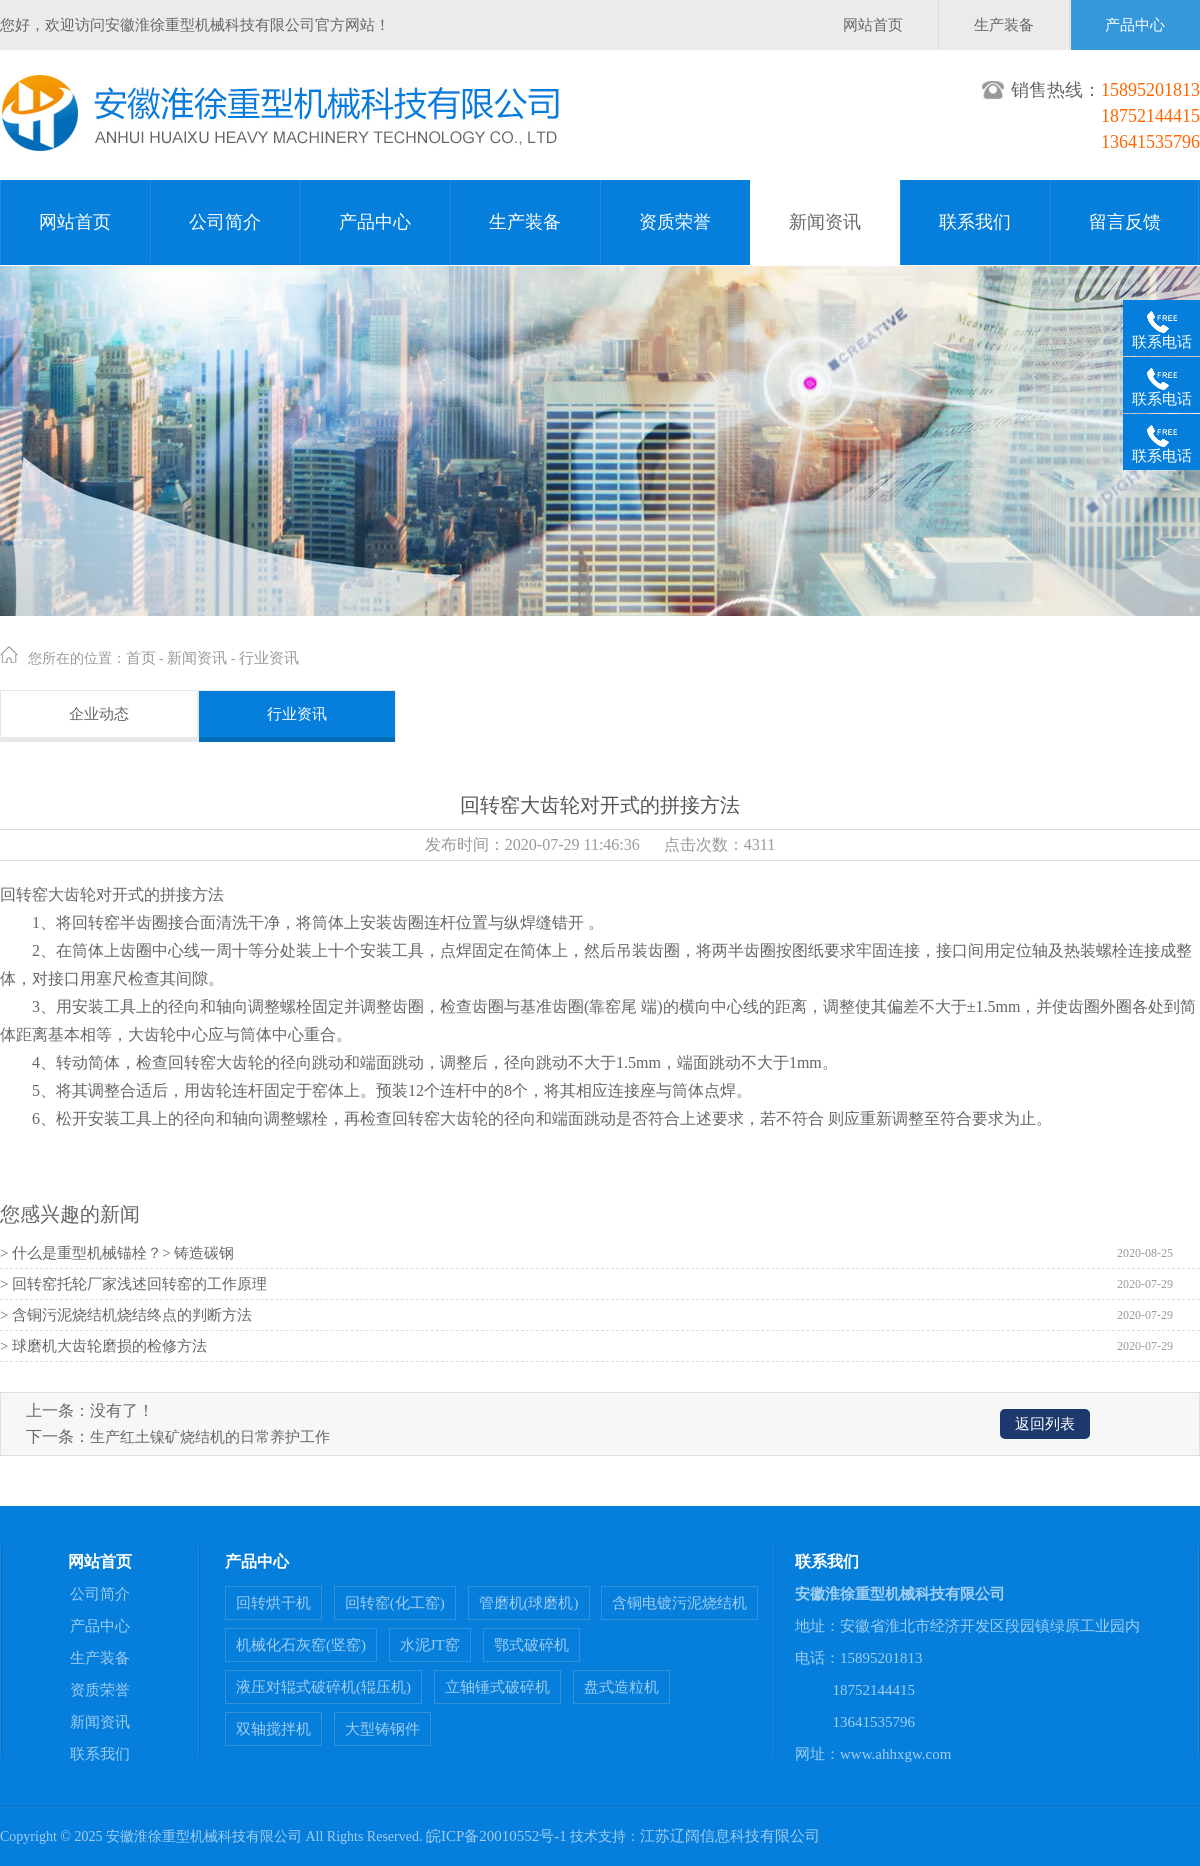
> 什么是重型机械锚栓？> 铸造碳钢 (117, 1253)
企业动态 (99, 714)
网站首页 (873, 25)
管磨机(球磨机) (529, 1603)
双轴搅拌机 (273, 1729)
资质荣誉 (675, 222)
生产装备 (1004, 25)
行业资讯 (269, 658)
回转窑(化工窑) (395, 1603)
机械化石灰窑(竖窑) (301, 1645)
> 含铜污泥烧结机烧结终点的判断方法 (126, 1315)
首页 (141, 658)
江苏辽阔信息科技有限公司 (730, 1836)
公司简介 (225, 222)
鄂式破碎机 (531, 1645)
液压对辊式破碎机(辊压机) (323, 1687)
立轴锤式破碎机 (497, 1687)
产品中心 (1135, 25)
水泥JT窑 (430, 1645)
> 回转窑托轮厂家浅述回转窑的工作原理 (133, 1284)
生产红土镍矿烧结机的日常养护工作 (210, 1437)
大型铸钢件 (382, 1729)
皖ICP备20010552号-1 (496, 1836)
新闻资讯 (825, 222)
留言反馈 (1125, 222)
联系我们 (975, 222)
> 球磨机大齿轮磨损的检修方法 (103, 1346)
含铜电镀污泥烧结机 (679, 1603)
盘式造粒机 (621, 1687)
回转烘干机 (273, 1603)
